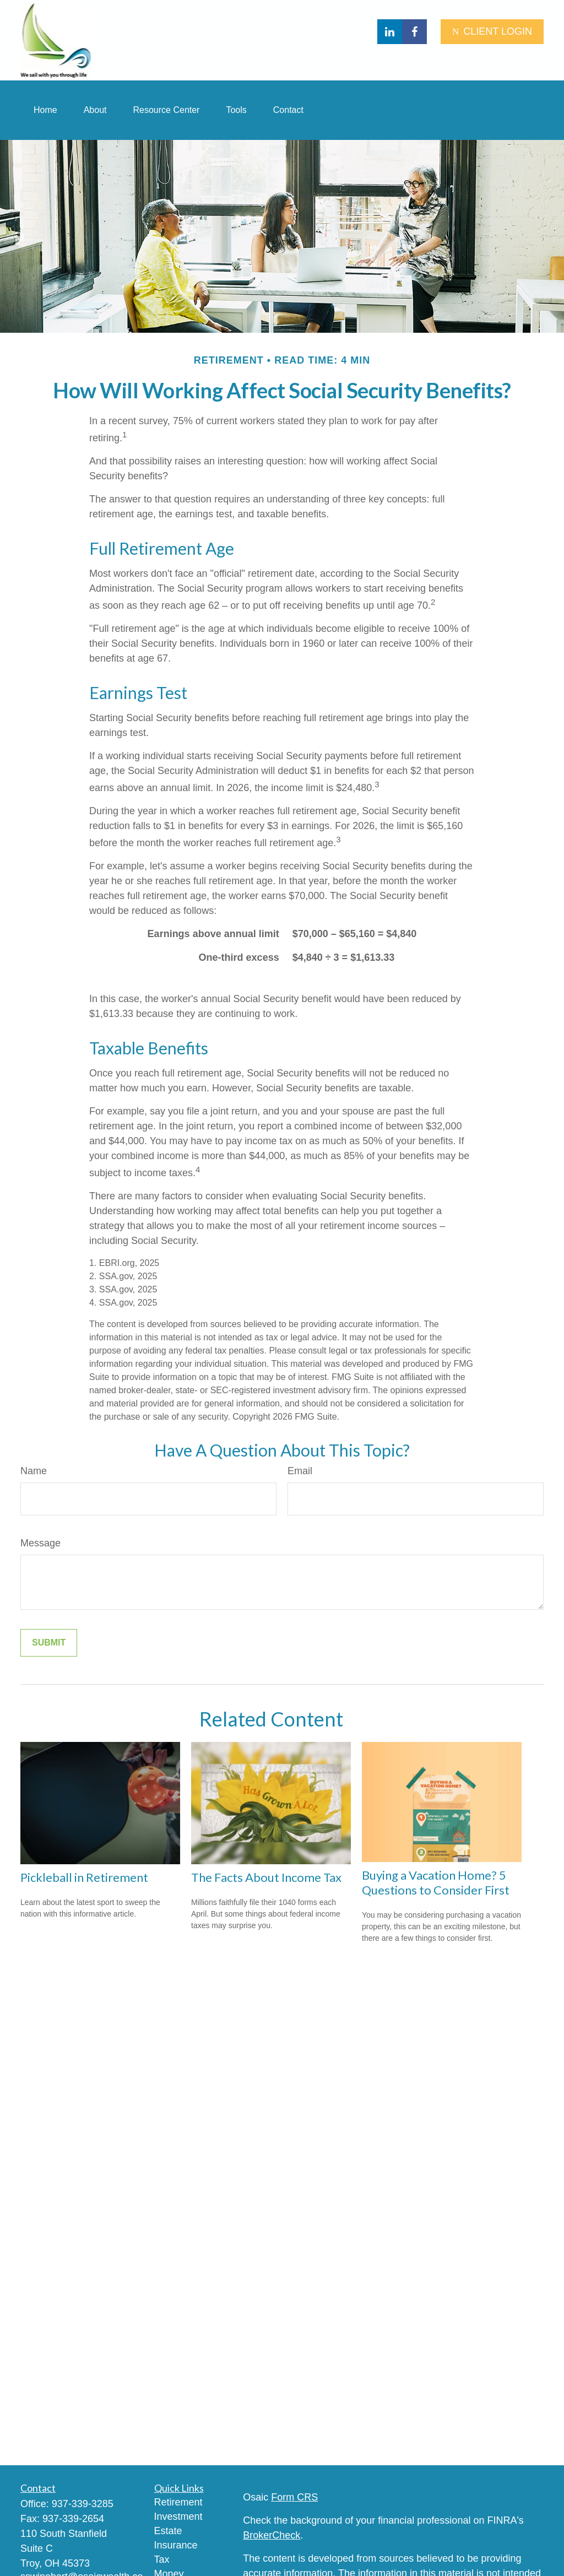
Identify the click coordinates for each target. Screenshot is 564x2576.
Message (40, 1543)
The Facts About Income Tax (266, 1877)
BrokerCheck (271, 2535)
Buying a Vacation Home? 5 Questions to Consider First (435, 1882)
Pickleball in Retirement (84, 1877)
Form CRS (294, 2497)
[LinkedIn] (389, 31)
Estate (168, 2530)
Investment (178, 2516)
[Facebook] (414, 31)
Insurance (176, 2545)
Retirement (178, 2502)
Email (300, 1470)
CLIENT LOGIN (492, 31)
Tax (162, 2559)
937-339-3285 (82, 2503)
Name (33, 1470)
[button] (45, 110)
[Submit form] (48, 1643)
